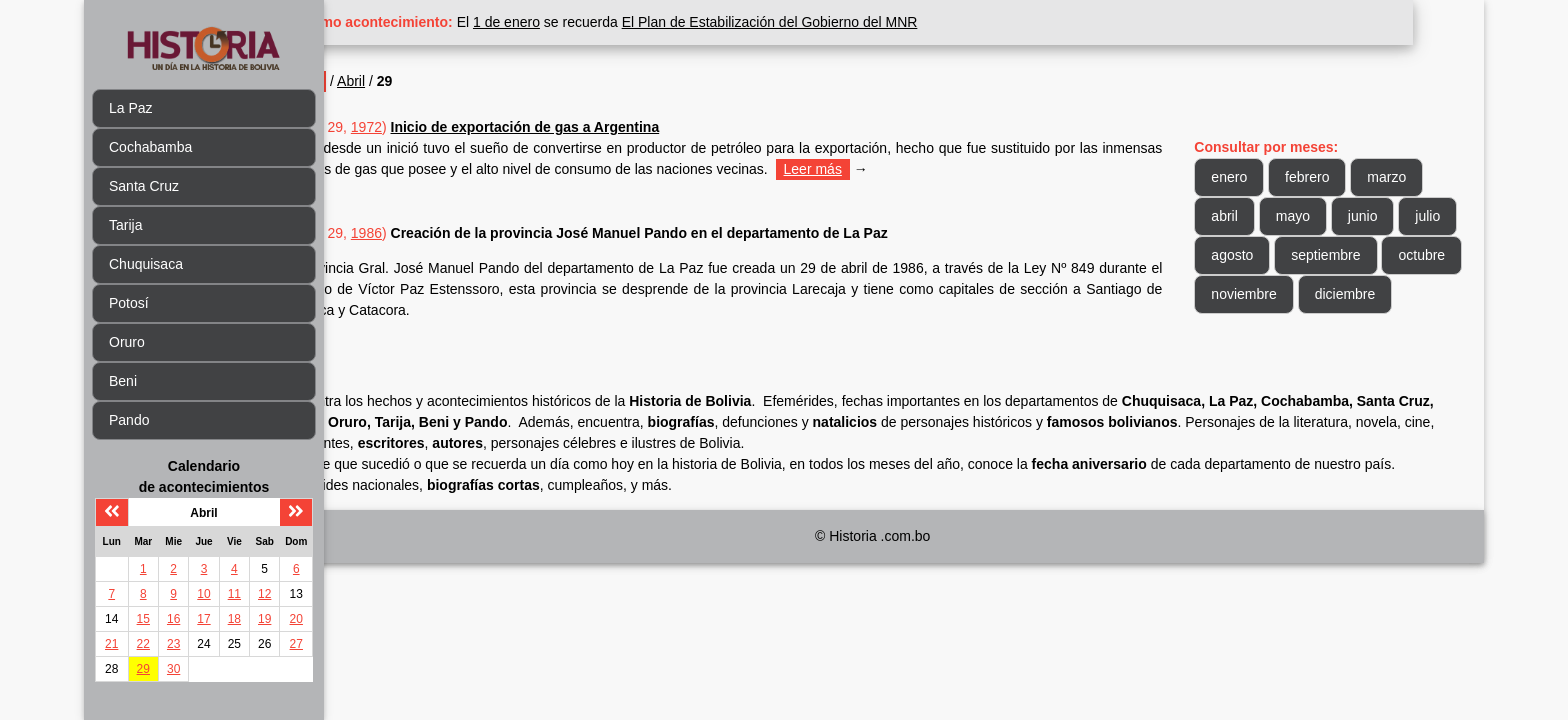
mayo (1310, 216)
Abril (422, 81)
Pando (129, 420)
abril (1242, 216)
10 (203, 594)
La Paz (131, 108)
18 (234, 619)
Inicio (372, 81)
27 (296, 644)
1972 (436, 127)
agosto (1313, 255)
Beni (123, 381)
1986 (436, 233)
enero (1247, 177)
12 (264, 594)
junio (1380, 216)
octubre (1252, 294)
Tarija (125, 225)
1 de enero (577, 22)
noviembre (1346, 294)
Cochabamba (150, 147)
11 (234, 594)
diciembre (1259, 333)
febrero (1325, 177)
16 (173, 619)
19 (264, 619)
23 (173, 644)
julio (1241, 255)
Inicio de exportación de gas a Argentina (595, 127)
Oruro (127, 342)
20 (296, 619)
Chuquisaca (146, 264)
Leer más (947, 169)
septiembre (1406, 255)
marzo (1404, 177)
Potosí (129, 303)
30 (173, 669)
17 (203, 619)
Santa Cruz (144, 186)
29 (143, 669)
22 (143, 644)
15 (143, 619)
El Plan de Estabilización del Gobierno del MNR (840, 22)
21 (111, 644)
